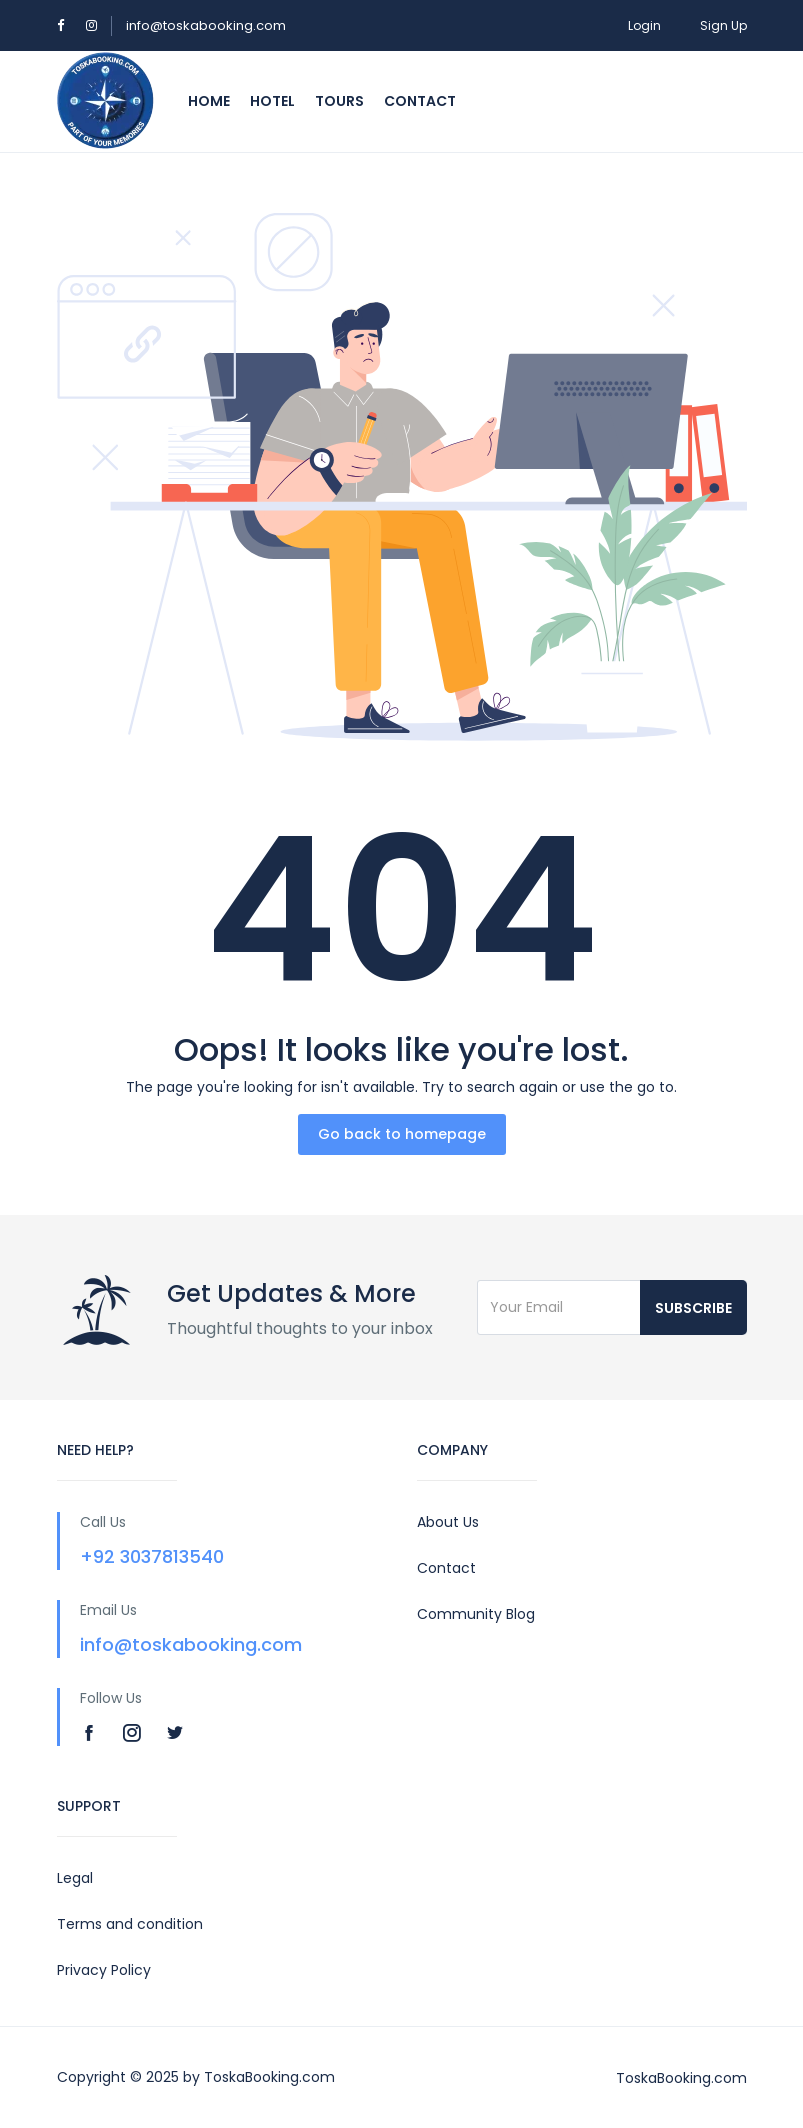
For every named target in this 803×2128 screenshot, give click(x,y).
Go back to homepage (402, 1134)
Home (209, 101)
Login (644, 25)
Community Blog (476, 1614)
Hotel (272, 101)
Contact (420, 101)
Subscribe (693, 1308)
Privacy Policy (104, 1970)
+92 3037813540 (152, 1556)
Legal (75, 1878)
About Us (448, 1522)
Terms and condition (130, 1924)
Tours (339, 101)
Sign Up (723, 25)
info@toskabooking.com (206, 25)
